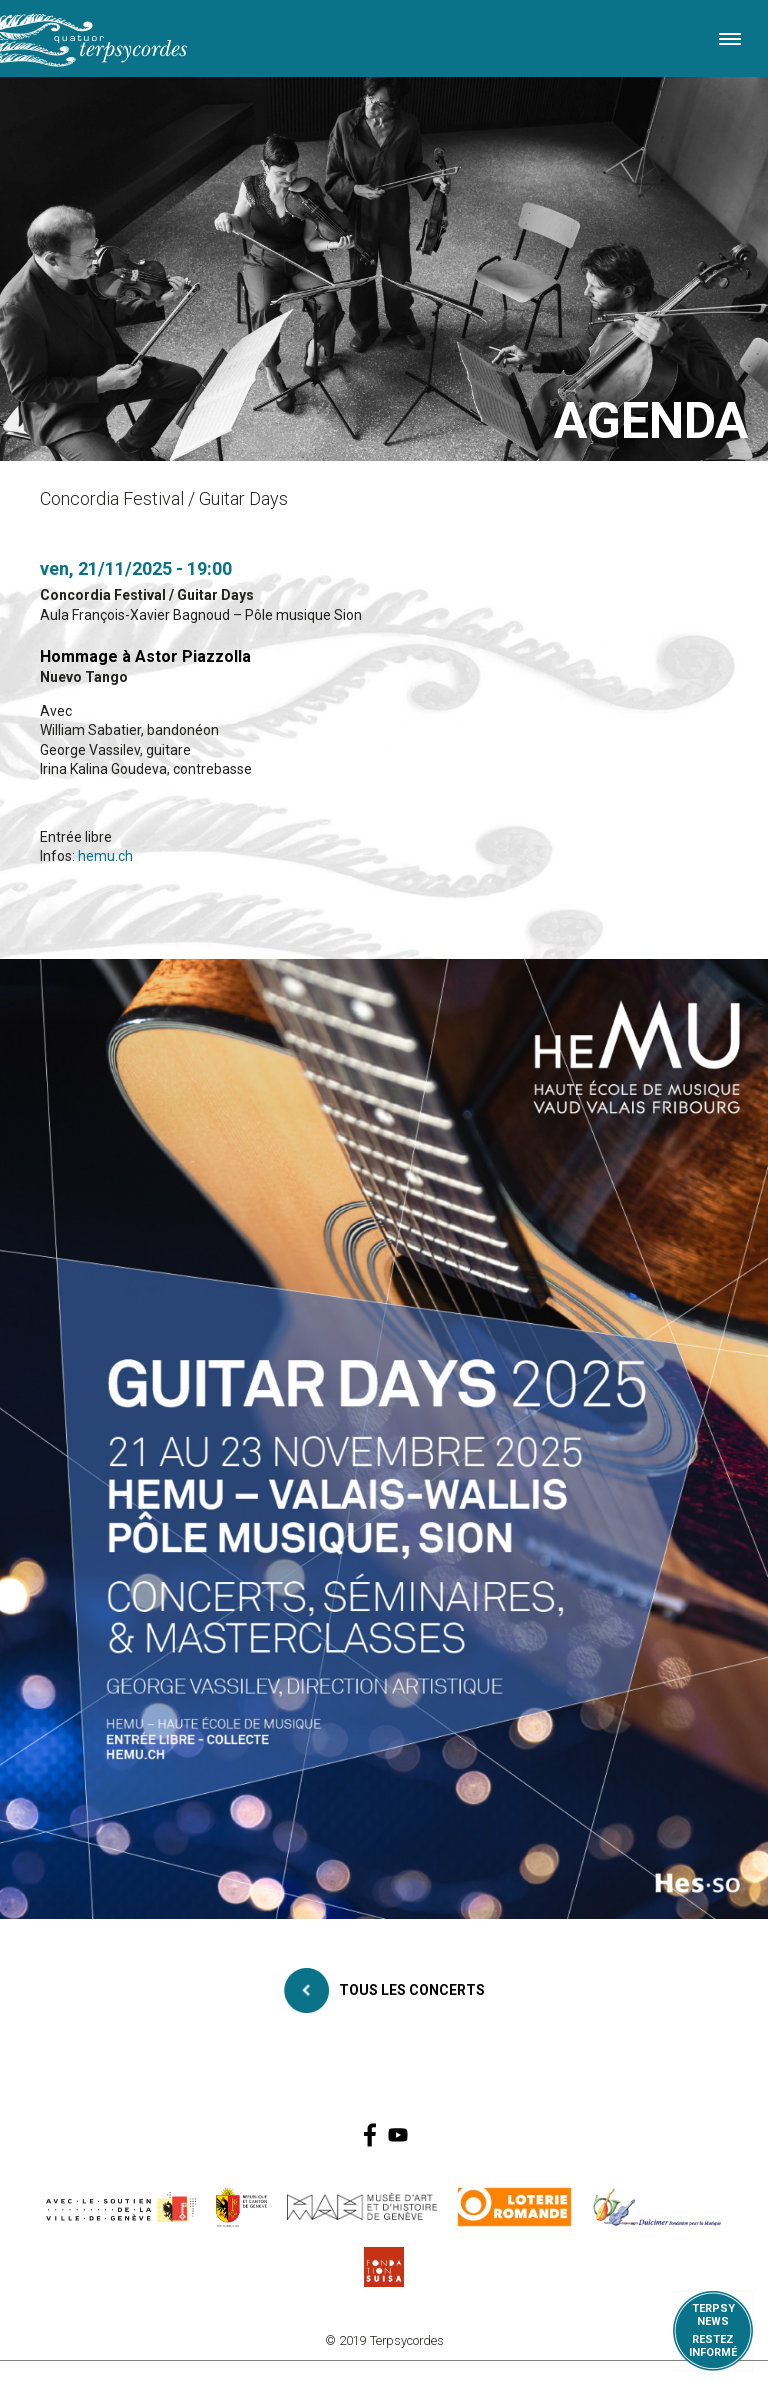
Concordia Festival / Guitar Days (147, 595)
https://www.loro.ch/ (514, 2207)
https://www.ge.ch (242, 2207)
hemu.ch (105, 856)
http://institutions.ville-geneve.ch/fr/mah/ (362, 2207)
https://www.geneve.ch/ (121, 2207)
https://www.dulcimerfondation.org (657, 2207)
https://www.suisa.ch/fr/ (384, 2267)
